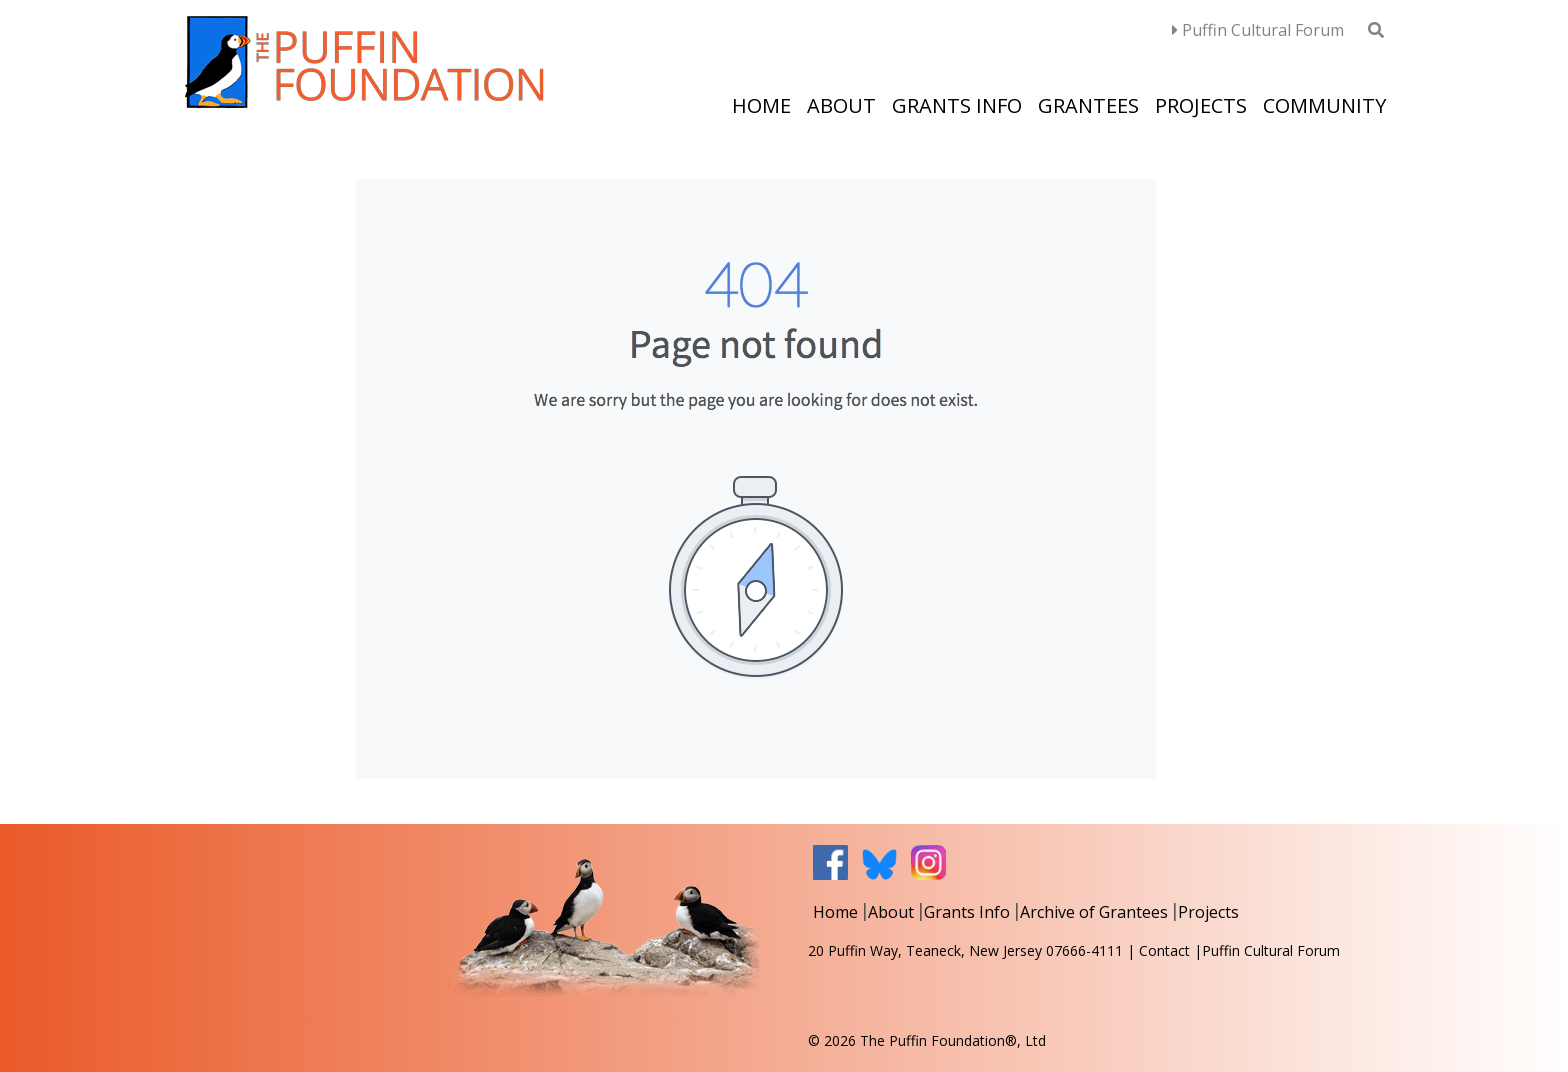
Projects (1201, 105)
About (841, 105)
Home (761, 105)
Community (1324, 105)
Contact (1164, 950)
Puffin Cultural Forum (1258, 30)
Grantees (1088, 105)
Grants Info (957, 105)
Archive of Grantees (1094, 912)
